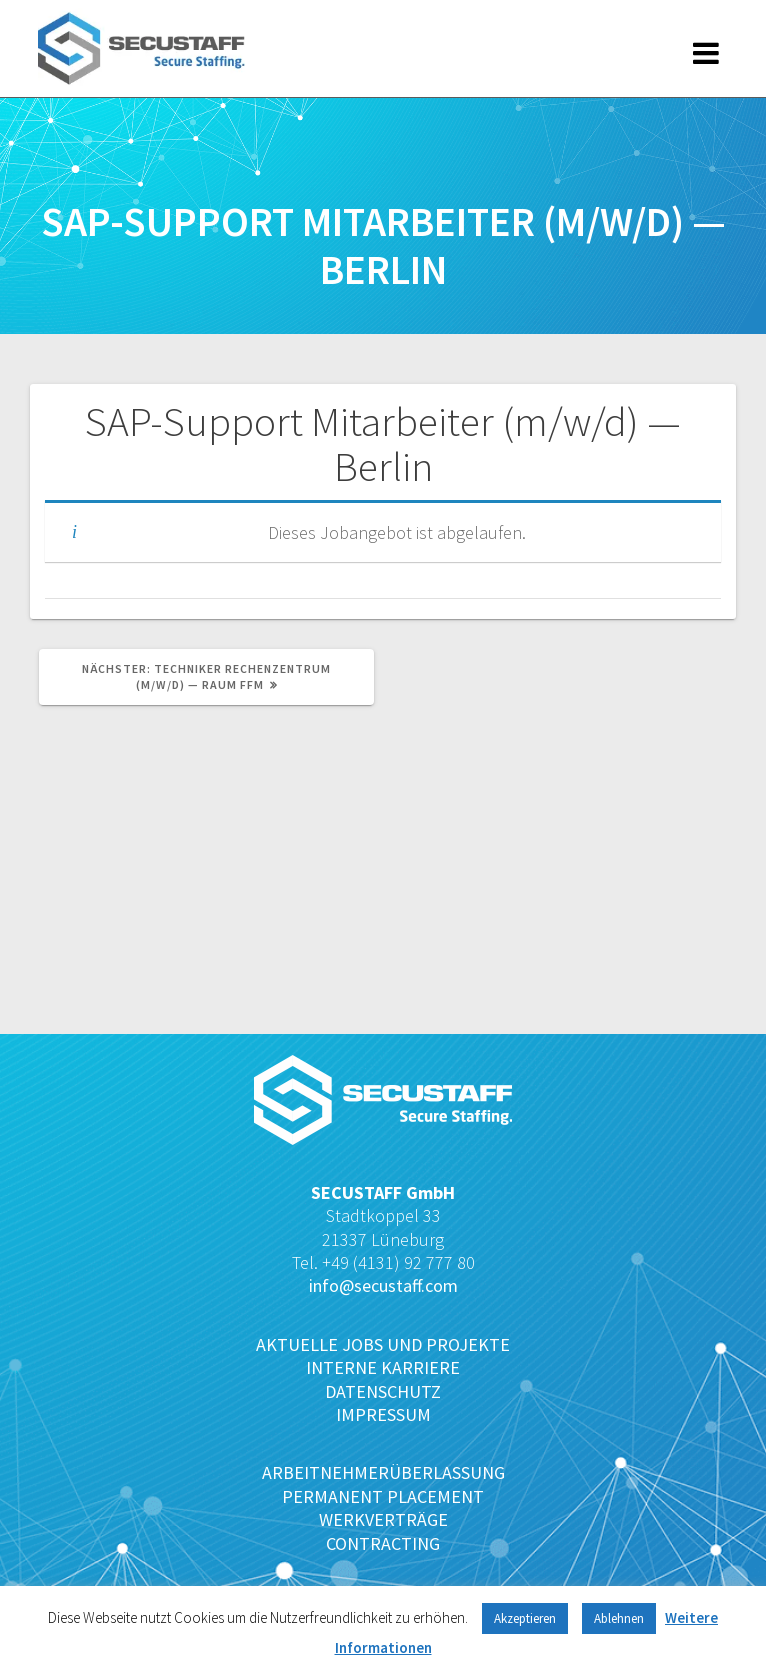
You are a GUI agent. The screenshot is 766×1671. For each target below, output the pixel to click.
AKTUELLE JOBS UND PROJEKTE (383, 1344)
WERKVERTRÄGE (383, 1519)
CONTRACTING (383, 1543)
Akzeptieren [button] (525, 1618)
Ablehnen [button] (619, 1618)
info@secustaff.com (383, 1285)
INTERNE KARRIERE (383, 1367)
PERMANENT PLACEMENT (383, 1496)
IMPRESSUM (383, 1414)
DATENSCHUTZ (383, 1391)
